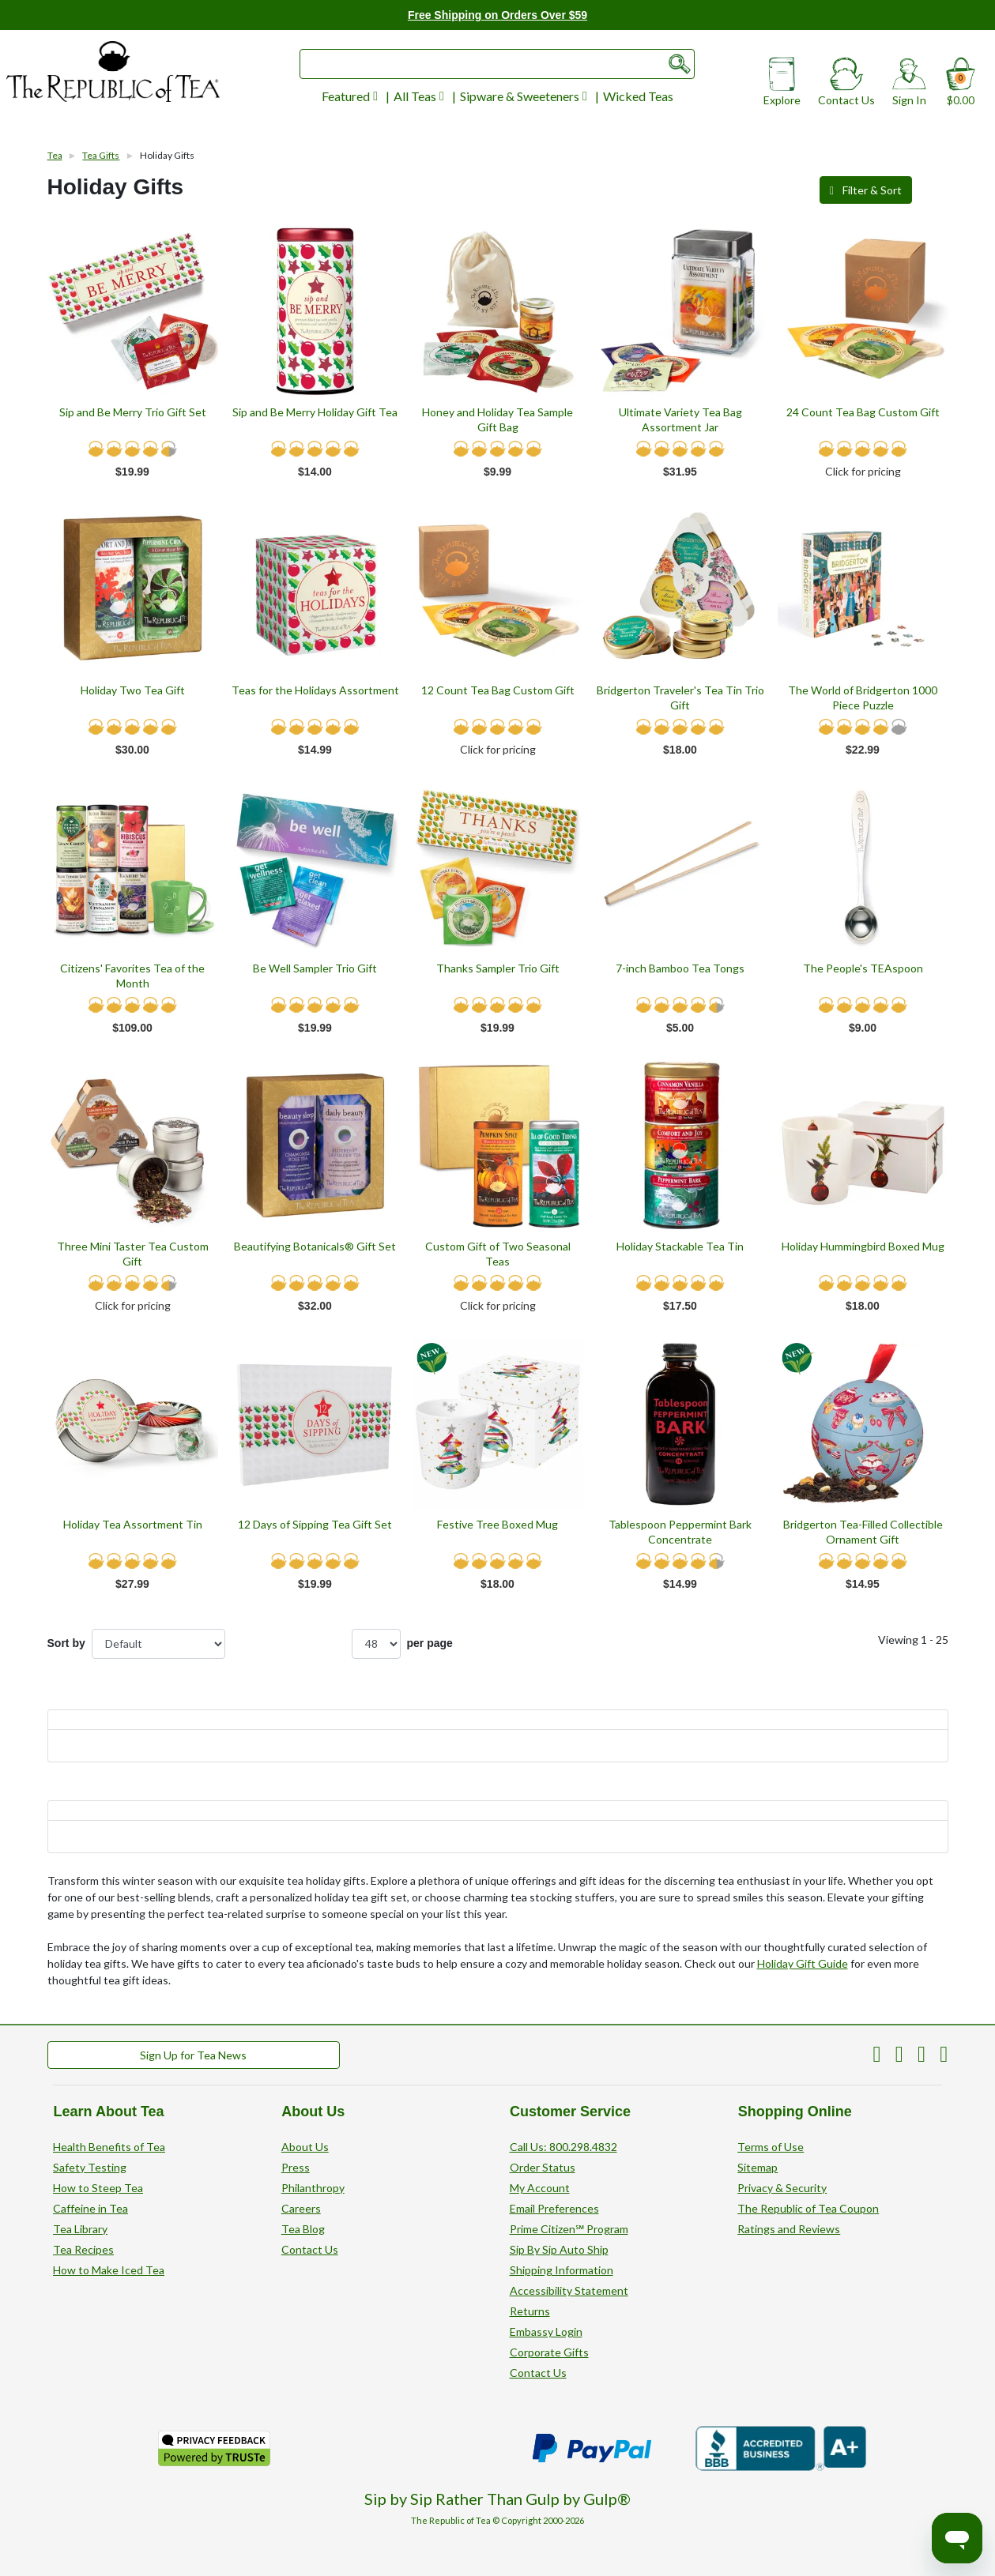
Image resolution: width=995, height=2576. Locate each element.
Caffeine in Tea (90, 2208)
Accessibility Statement (569, 2290)
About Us (313, 2111)
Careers (301, 2208)
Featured (350, 95)
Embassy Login (546, 2331)
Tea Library (80, 2229)
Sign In (909, 87)
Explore (782, 87)
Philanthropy (313, 2187)
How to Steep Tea (98, 2187)
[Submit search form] (680, 64)
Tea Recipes (83, 2249)
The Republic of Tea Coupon (808, 2208)
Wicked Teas (638, 95)
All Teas (419, 95)
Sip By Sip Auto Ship (559, 2249)
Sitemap (757, 2167)
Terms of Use (770, 2146)
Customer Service (570, 2111)
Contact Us (846, 87)
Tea (54, 155)
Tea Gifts (100, 155)
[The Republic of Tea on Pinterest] (877, 2057)
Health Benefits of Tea (109, 2146)
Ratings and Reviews (788, 2229)
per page (402, 1644)
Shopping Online (794, 2111)
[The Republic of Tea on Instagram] (944, 2057)
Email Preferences (554, 2208)
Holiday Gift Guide (802, 1963)
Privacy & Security (782, 2187)
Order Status (542, 2167)
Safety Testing (89, 2167)
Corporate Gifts (549, 2352)
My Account (540, 2187)
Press (295, 2167)
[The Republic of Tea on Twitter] (899, 2057)
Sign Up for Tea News (193, 2055)
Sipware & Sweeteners (523, 95)
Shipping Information (561, 2270)
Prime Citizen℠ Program (569, 2229)
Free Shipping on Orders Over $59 (497, 15)
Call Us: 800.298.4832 (563, 2146)
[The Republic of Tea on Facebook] (921, 2057)
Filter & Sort (863, 190)
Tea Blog (303, 2229)
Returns (530, 2311)
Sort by (66, 1643)
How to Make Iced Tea (108, 2270)
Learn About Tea (108, 2111)
